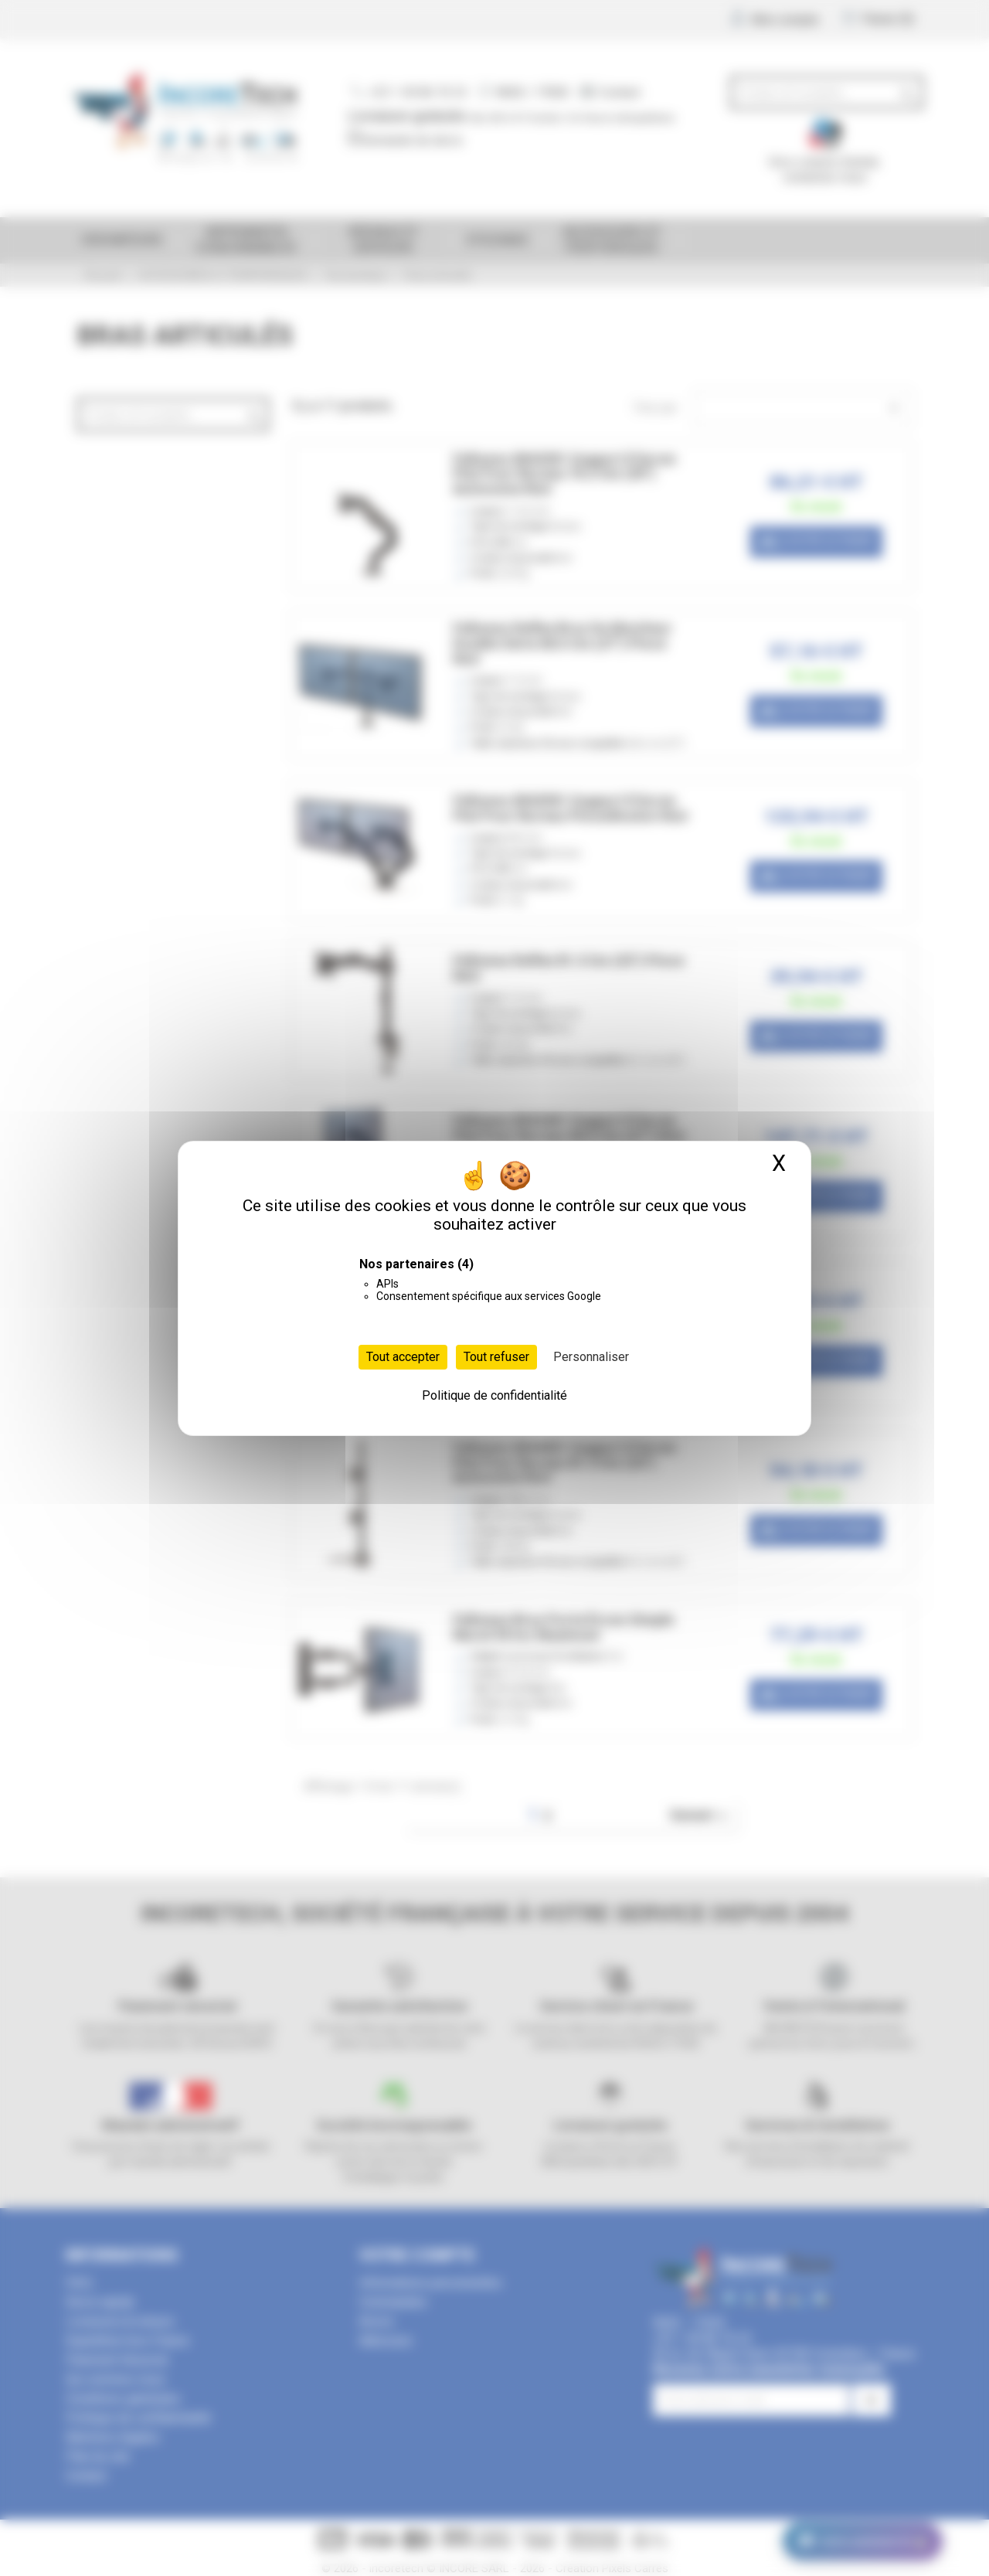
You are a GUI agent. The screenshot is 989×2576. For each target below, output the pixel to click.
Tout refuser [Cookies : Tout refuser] (496, 1356)
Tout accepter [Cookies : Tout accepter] (403, 1356)
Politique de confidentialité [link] (494, 1395)
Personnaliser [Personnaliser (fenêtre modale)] (591, 1356)
